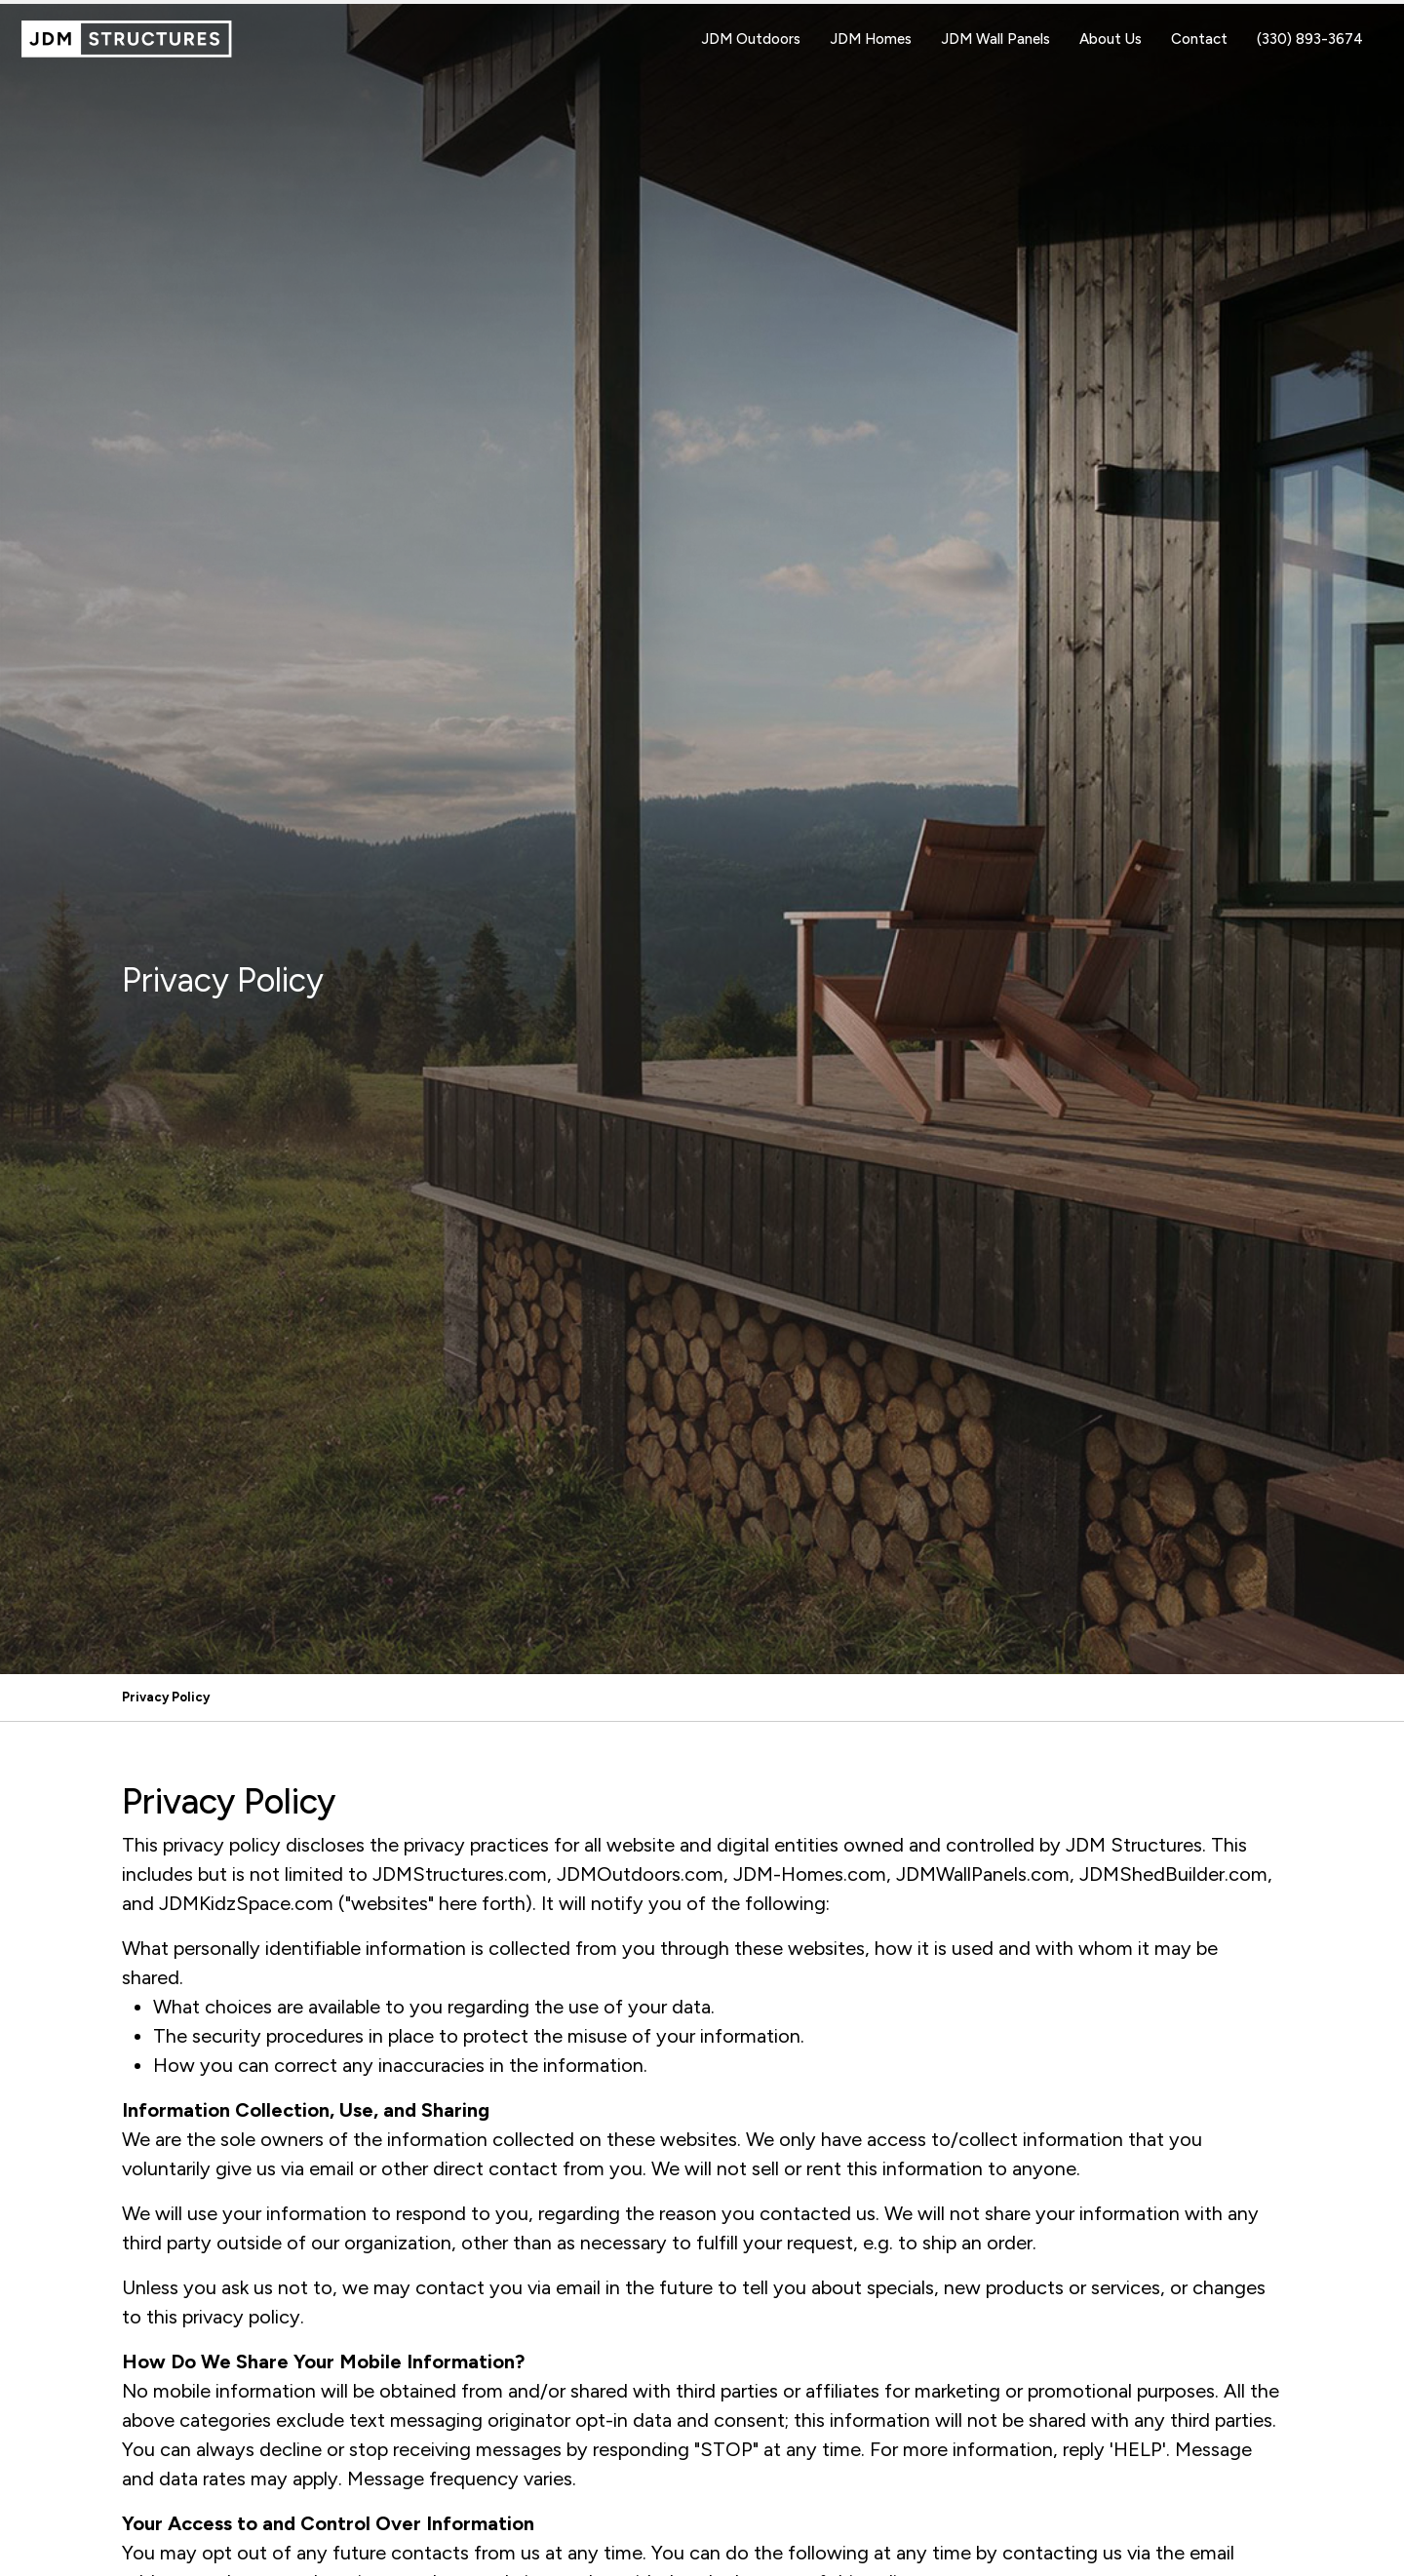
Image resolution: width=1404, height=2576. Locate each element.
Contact (1199, 39)
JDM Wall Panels (995, 39)
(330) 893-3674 (1310, 39)
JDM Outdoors (750, 39)
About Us (1110, 39)
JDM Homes (871, 39)
